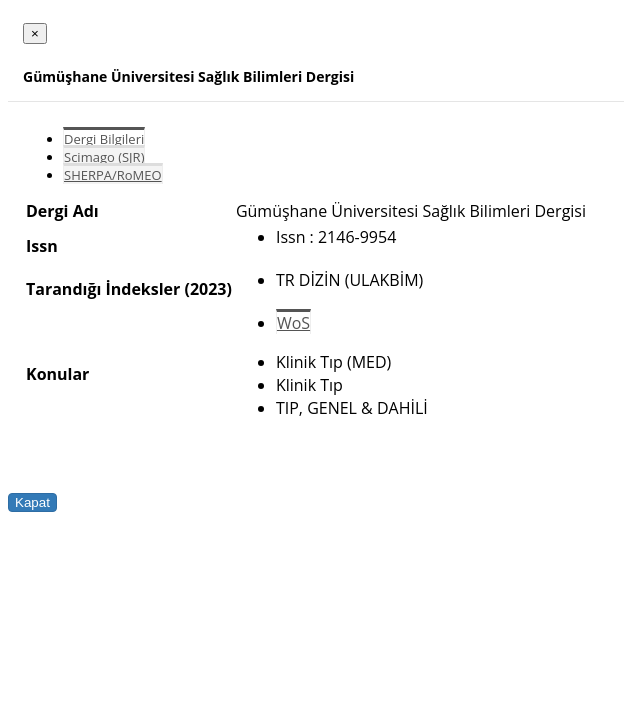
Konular (57, 374)
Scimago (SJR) (104, 157)
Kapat (32, 502)
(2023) (207, 289)
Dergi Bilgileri (104, 139)
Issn (42, 246)
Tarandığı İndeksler (103, 289)
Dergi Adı (62, 211)
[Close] (35, 33)
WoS (293, 323)
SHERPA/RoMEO (113, 175)
